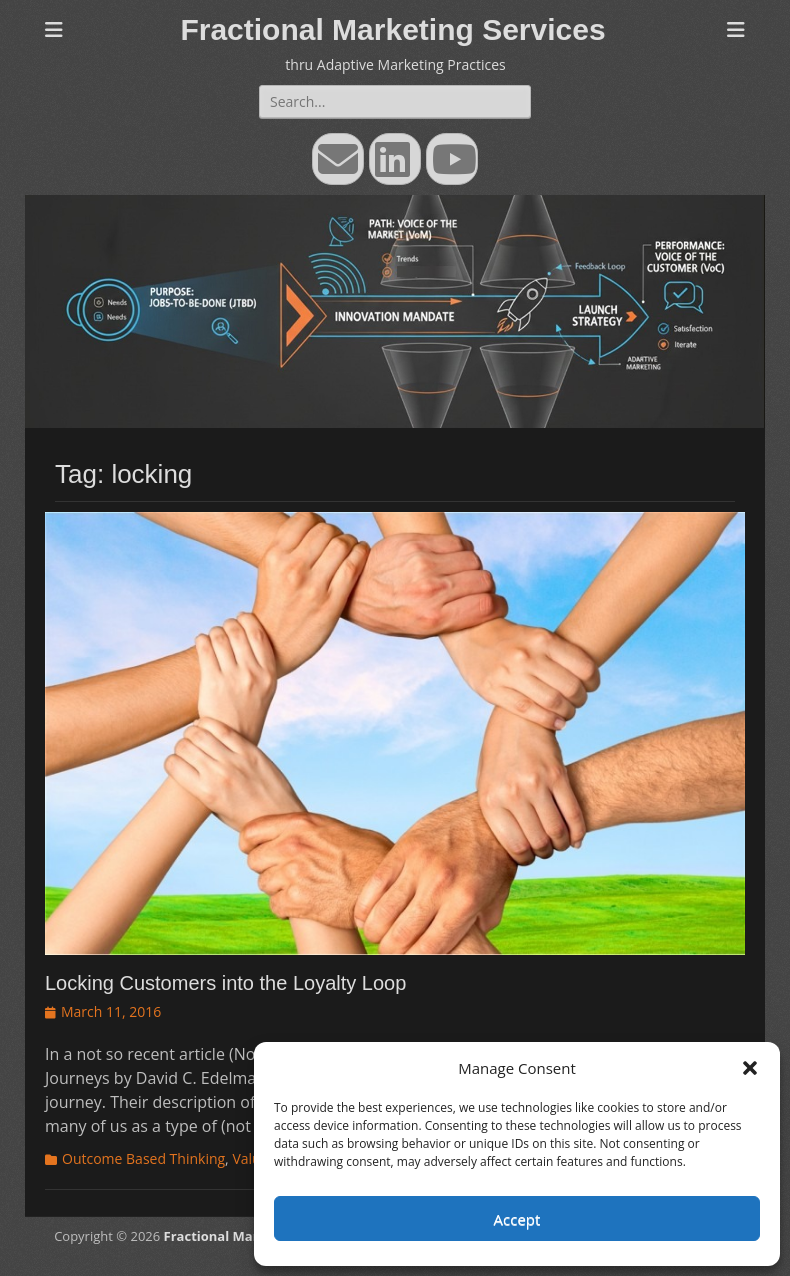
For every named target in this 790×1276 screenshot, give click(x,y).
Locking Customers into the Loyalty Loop (225, 983)
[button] (750, 1068)
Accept (517, 1219)
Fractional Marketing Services (392, 29)
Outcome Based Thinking (143, 1158)
